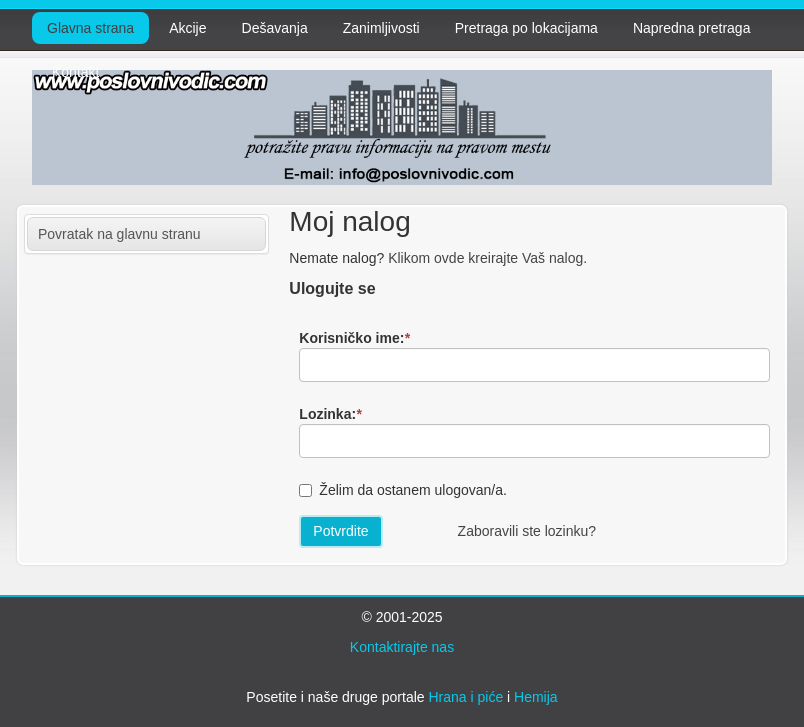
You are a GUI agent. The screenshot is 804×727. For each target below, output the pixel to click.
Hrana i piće (465, 697)
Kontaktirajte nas (402, 647)
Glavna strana (90, 28)
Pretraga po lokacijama (526, 28)
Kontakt (75, 72)
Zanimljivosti (381, 28)
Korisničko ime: (354, 338)
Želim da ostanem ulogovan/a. (413, 490)
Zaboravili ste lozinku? (527, 531)
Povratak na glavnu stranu (119, 234)
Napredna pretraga (692, 28)
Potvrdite (340, 531)
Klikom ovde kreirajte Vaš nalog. (487, 258)
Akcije (187, 28)
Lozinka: (330, 414)
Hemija (536, 697)
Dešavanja (275, 28)
